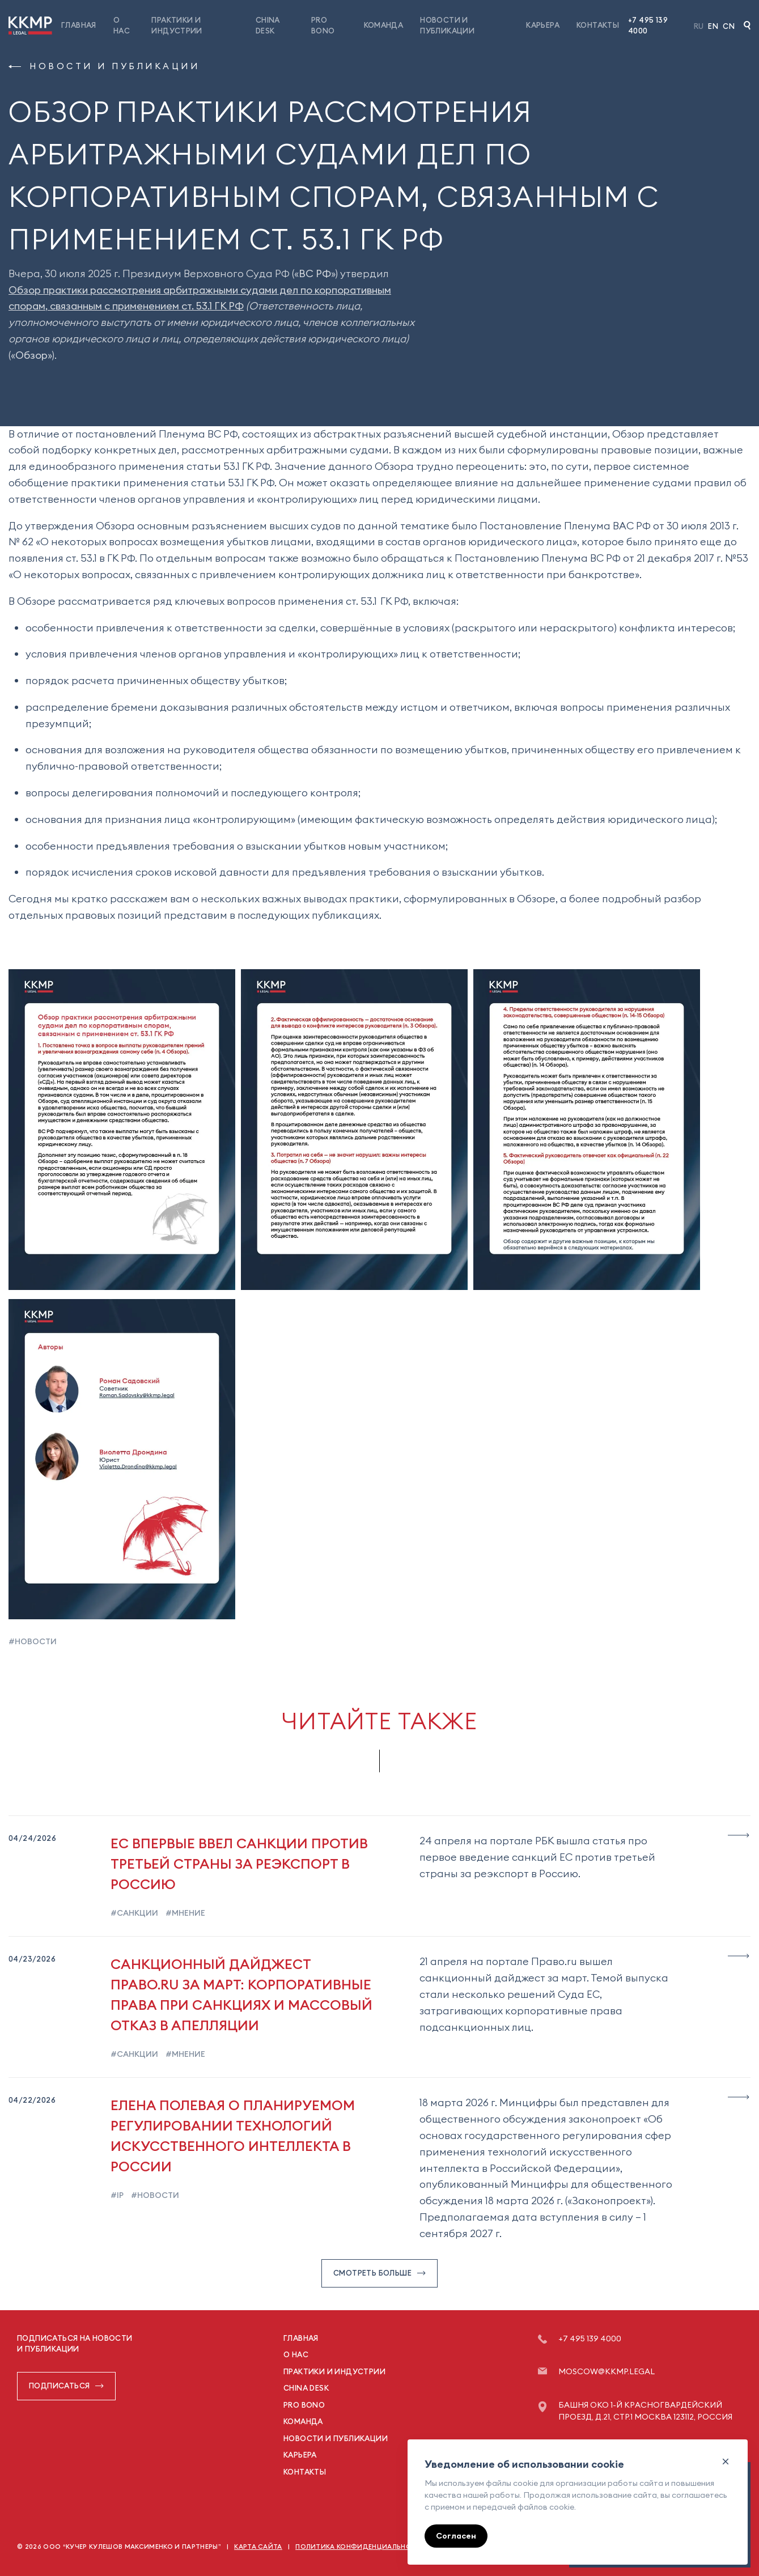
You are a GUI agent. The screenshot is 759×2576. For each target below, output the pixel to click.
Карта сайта (258, 2546)
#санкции (134, 1913)
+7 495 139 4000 (648, 25)
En (713, 26)
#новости (33, 1641)
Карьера (542, 24)
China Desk (306, 2387)
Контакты (597, 24)
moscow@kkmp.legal (606, 2371)
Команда (384, 24)
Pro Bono (304, 2404)
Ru (699, 26)
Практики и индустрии (334, 2371)
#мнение (184, 1913)
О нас (295, 2354)
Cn (729, 26)
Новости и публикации (104, 66)
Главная (78, 24)
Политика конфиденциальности (361, 2546)
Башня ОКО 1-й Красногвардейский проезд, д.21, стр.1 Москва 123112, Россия (645, 2411)
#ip (117, 2195)
